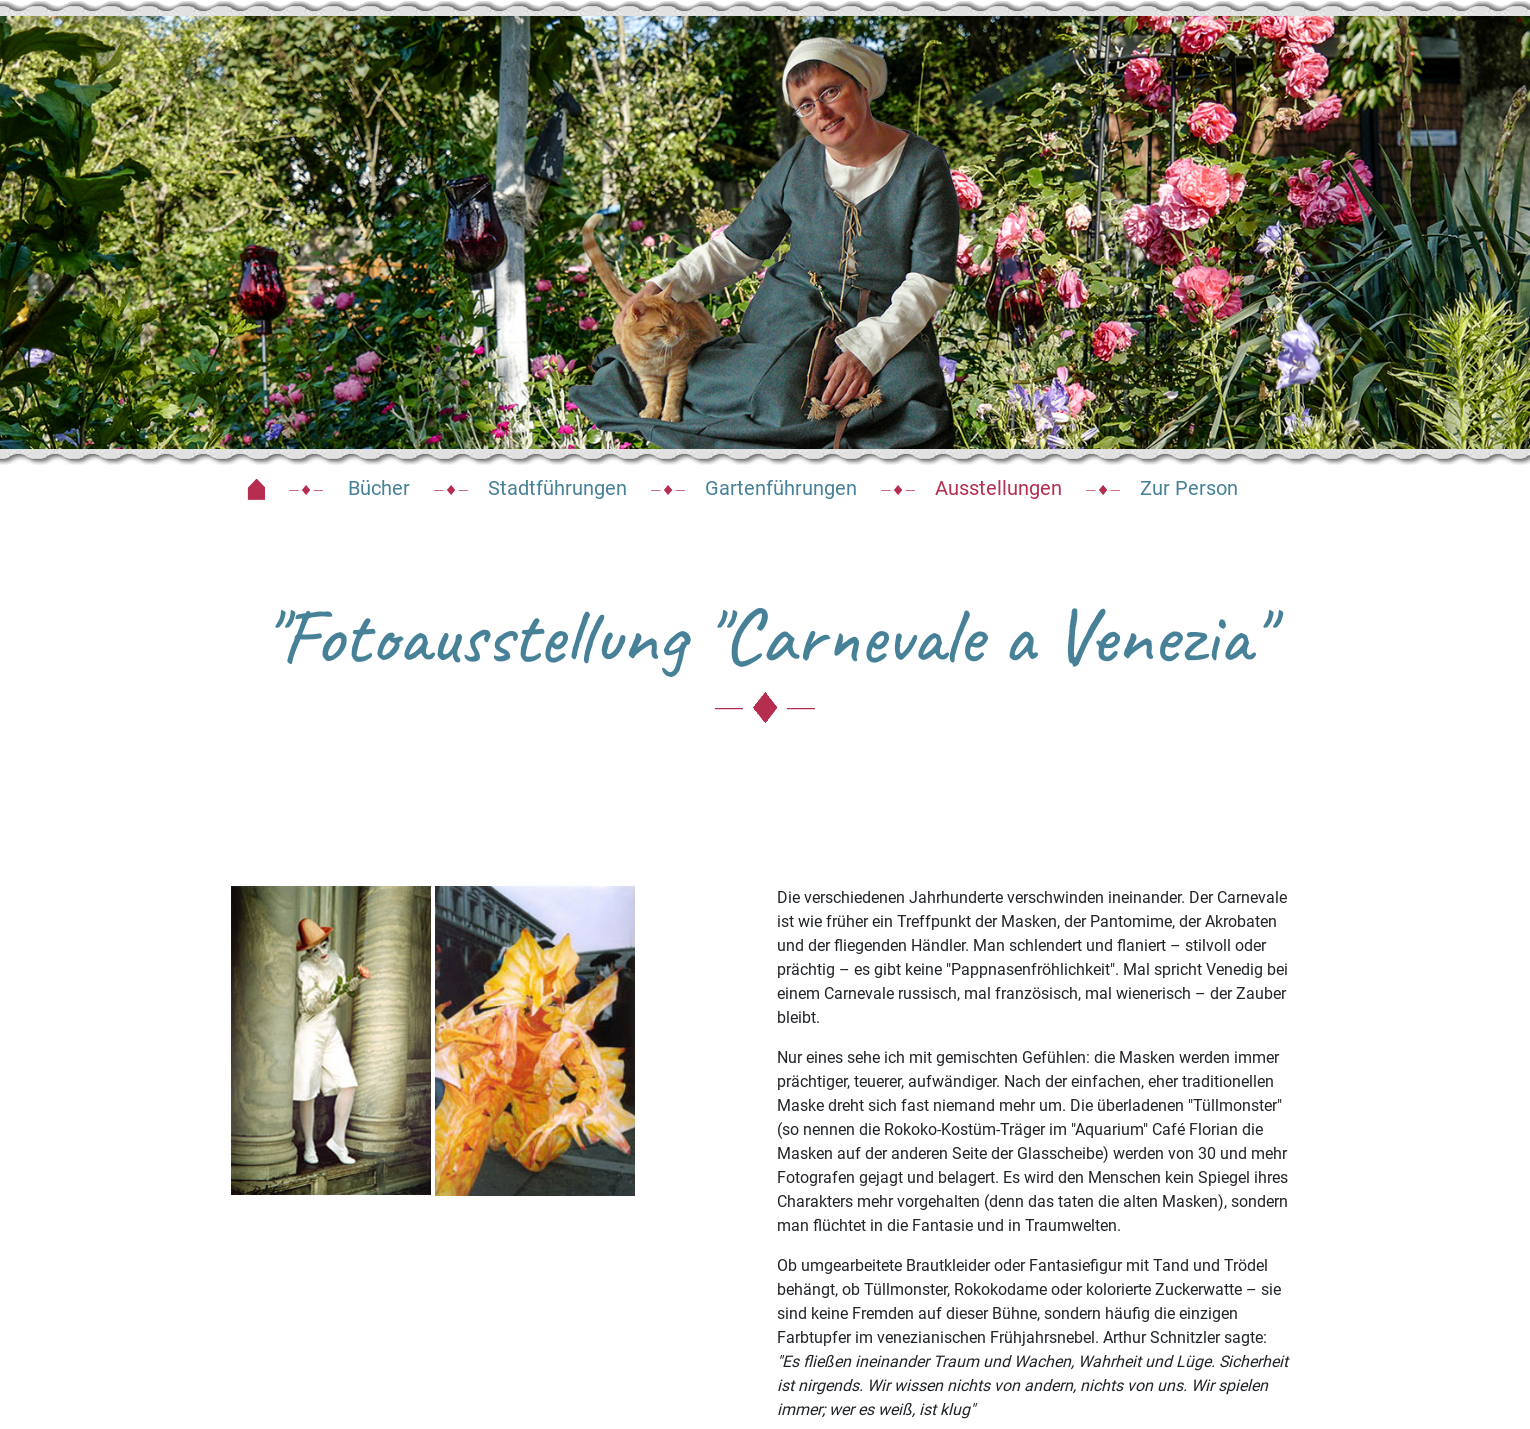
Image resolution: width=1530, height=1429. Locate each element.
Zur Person (1189, 488)
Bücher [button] (376, 488)
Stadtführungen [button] (557, 488)
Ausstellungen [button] (998, 488)
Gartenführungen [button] (781, 488)
